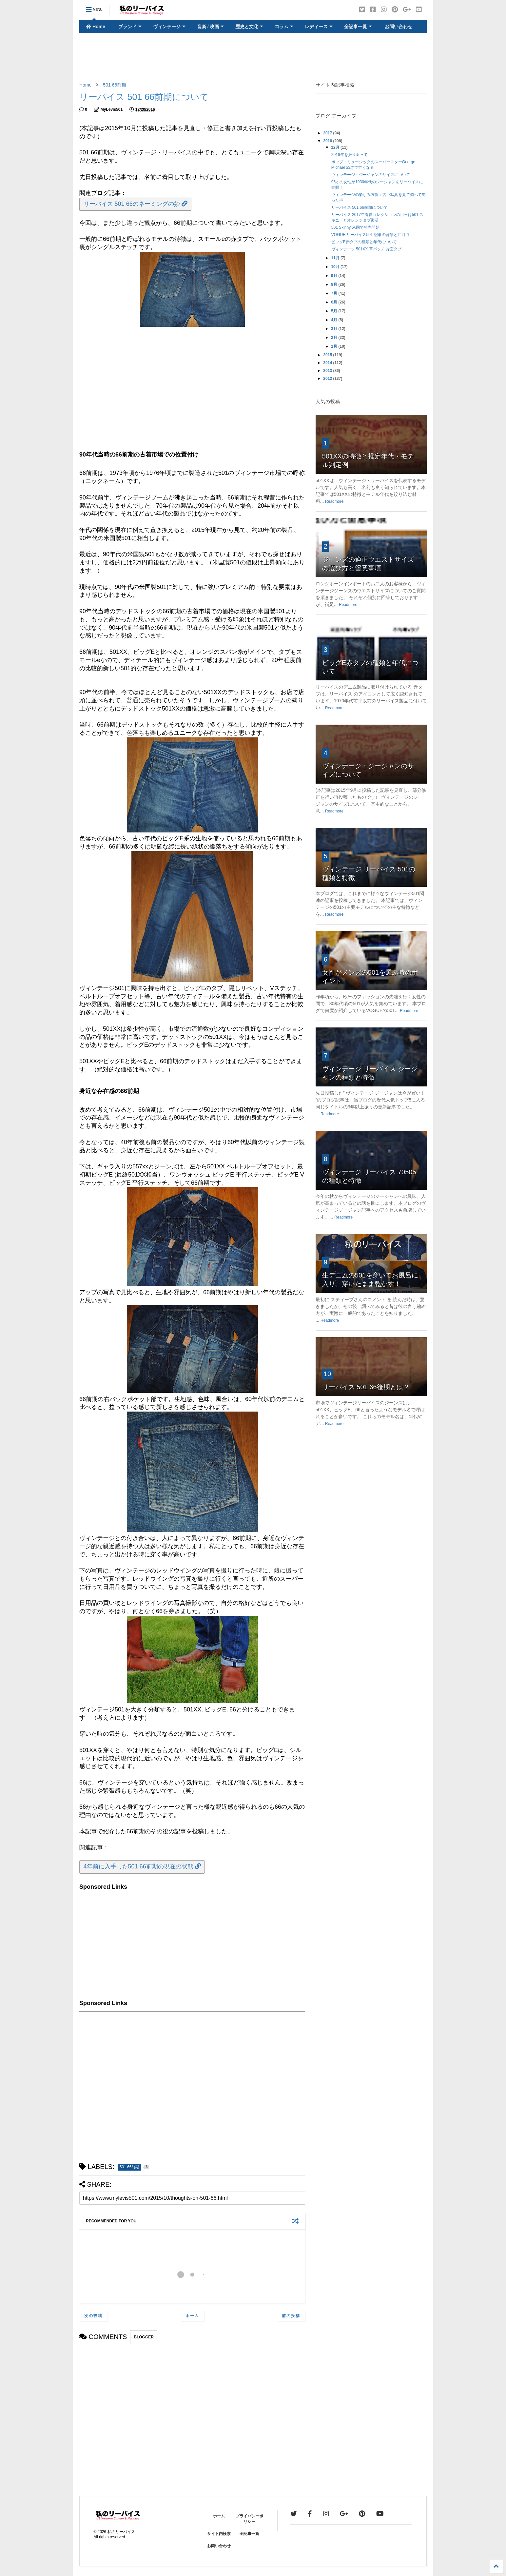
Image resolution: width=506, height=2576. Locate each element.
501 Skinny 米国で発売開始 (355, 227)
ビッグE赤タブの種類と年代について (364, 242)
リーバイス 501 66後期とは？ (366, 1387)
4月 (334, 320)
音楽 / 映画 (210, 26)
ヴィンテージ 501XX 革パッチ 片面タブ (366, 249)
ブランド (130, 26)
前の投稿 (291, 2315)
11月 (336, 258)
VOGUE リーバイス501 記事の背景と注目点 (370, 234)
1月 (334, 346)
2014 (328, 363)
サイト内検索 (219, 2533)
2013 (328, 370)
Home (95, 26)
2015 (328, 355)
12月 (336, 147)
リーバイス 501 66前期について (359, 207)
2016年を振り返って (349, 154)
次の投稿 (93, 2315)
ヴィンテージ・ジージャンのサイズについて (370, 174)
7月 (334, 293)
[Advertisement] (253, 57)
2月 (334, 337)
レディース (319, 26)
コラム (284, 26)
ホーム (192, 2315)
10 (327, 1373)
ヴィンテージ (169, 26)
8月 (334, 284)
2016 (328, 141)
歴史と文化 (249, 26)
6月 (334, 302)
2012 (328, 378)
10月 (336, 266)
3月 (334, 328)
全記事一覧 (358, 26)
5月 (334, 311)
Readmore (334, 501)
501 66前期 (114, 85)
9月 (334, 275)
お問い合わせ (397, 26)
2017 (328, 133)
